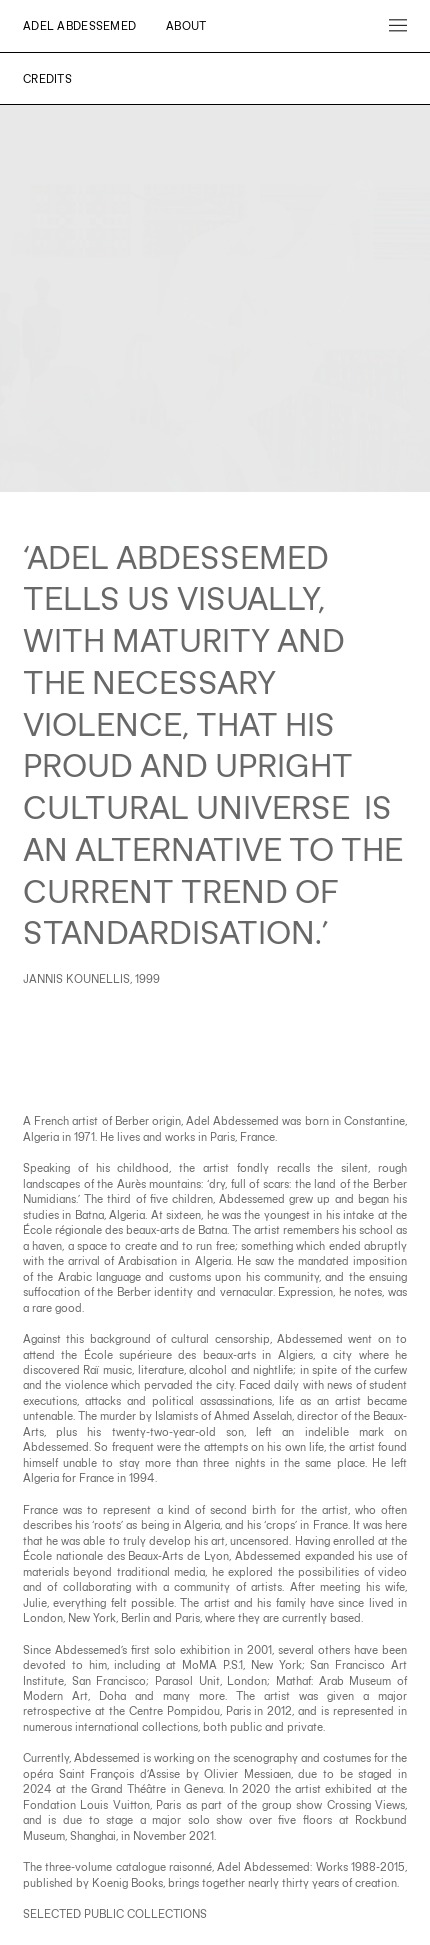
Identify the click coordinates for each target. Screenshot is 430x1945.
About (186, 25)
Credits (47, 78)
